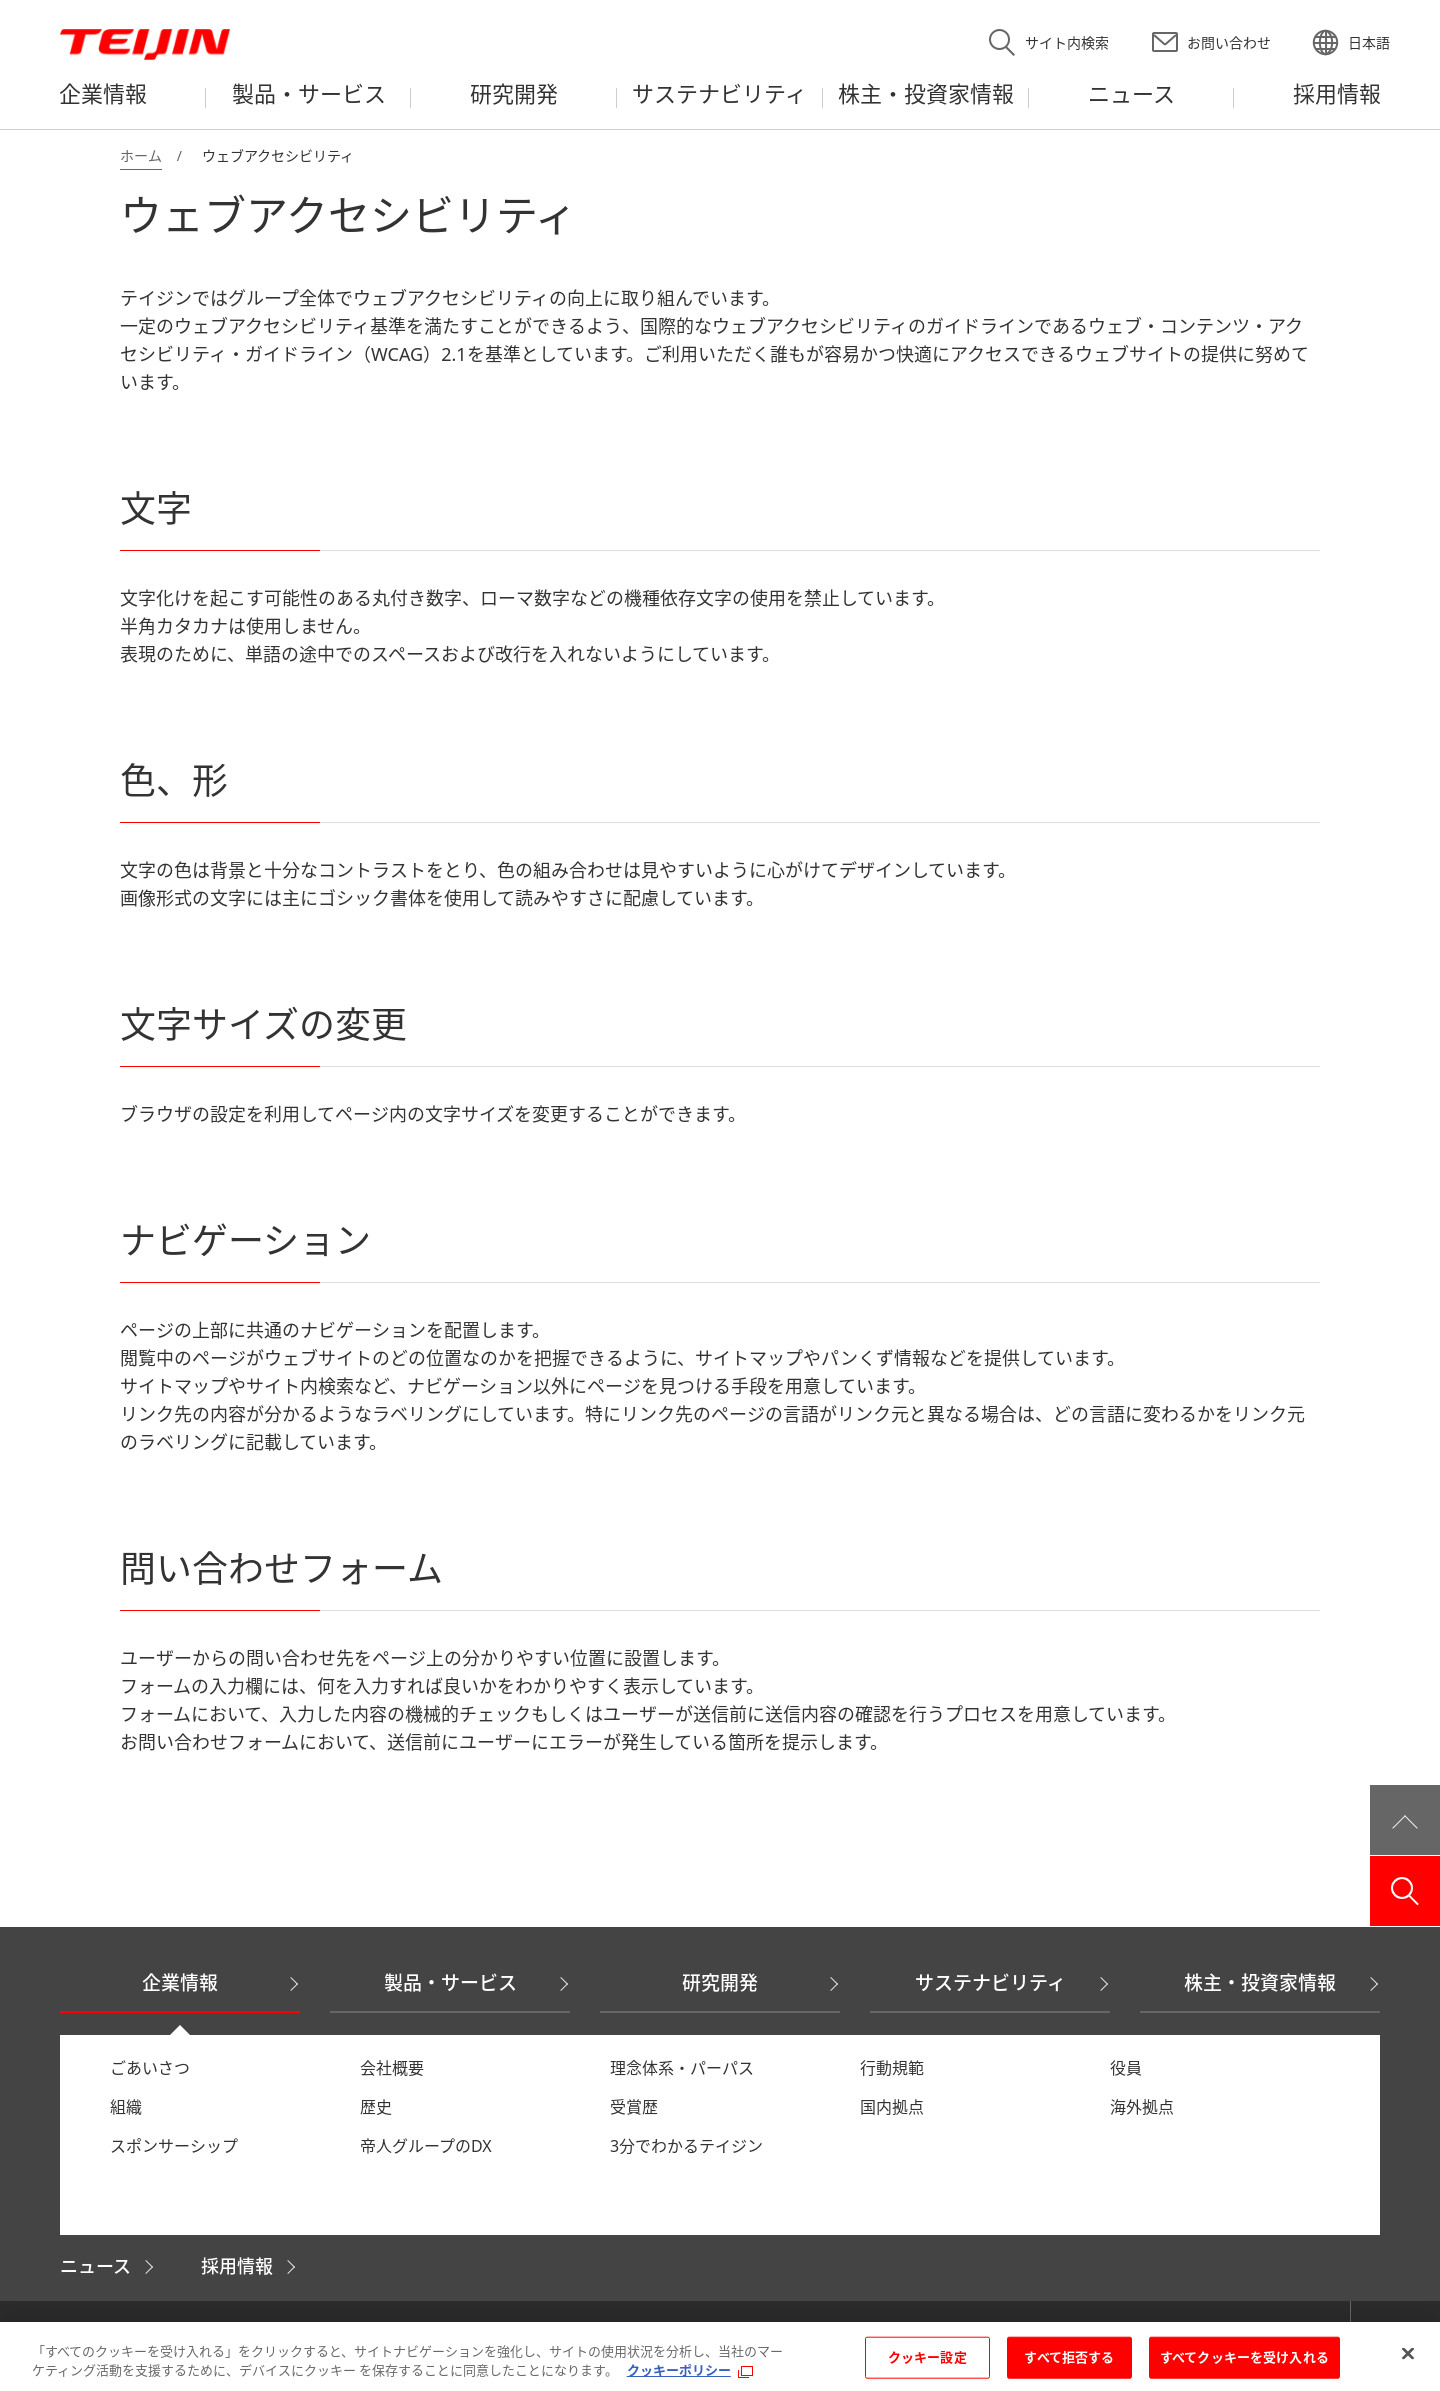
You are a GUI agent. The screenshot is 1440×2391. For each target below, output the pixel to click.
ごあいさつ (150, 2068)
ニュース (95, 2266)
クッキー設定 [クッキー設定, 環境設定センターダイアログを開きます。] (927, 2359)
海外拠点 (1142, 2107)
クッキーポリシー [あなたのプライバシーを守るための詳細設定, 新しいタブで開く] (679, 2373)
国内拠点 (892, 2107)
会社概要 (392, 2068)
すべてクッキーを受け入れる (1244, 2359)
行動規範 (892, 2068)
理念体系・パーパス (682, 2068)
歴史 (376, 2107)
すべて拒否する (1069, 2359)
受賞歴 (634, 2107)
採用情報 (237, 2266)
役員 (1126, 2068)
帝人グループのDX (426, 2146)
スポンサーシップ (174, 2146)
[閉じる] (1408, 2356)
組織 (126, 2107)
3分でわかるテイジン (686, 2146)
